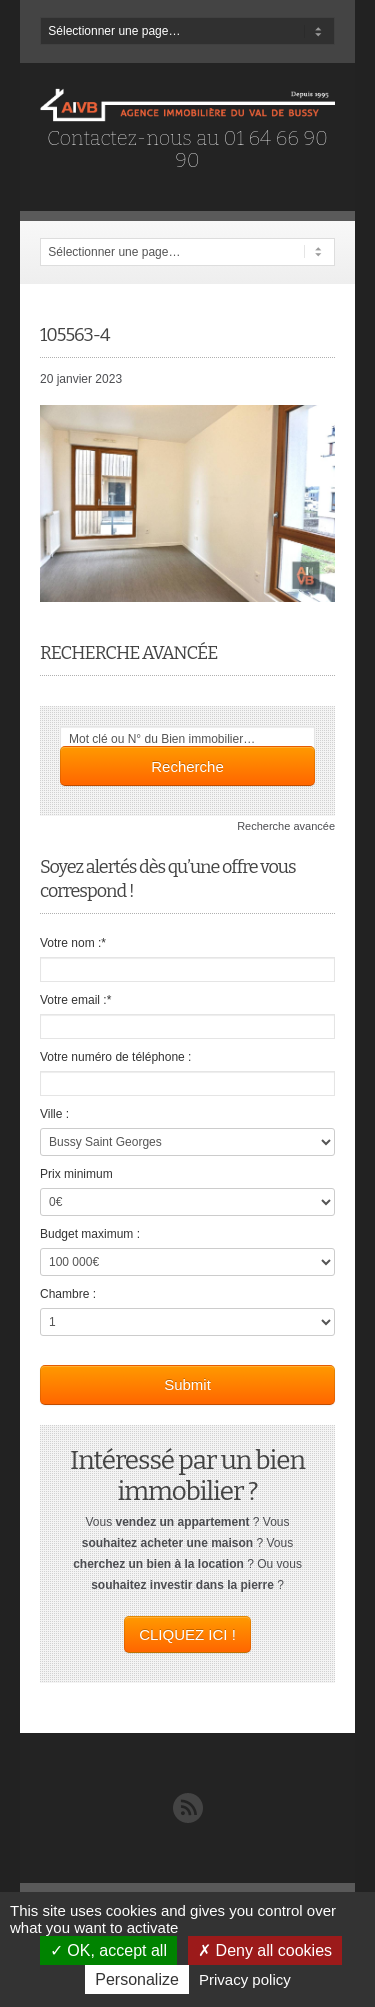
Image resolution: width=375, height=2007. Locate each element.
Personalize (137, 1979)
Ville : (54, 1114)
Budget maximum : (90, 1234)
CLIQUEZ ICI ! (187, 1634)
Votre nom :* (73, 943)
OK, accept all (108, 1950)
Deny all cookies (265, 1950)
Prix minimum (76, 1174)
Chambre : (68, 1294)
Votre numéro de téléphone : (115, 1057)
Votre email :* (75, 1000)
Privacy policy (245, 1979)
